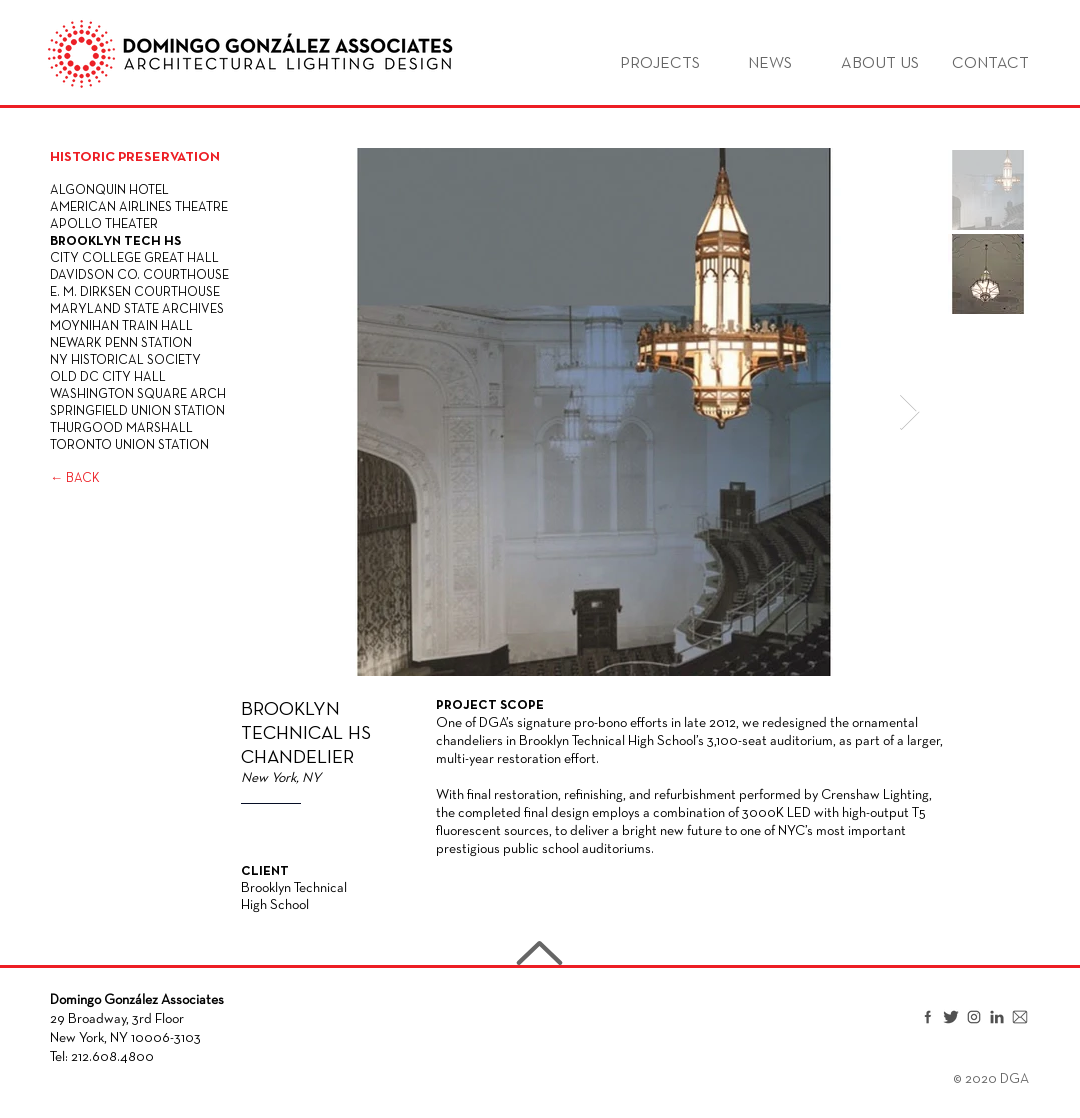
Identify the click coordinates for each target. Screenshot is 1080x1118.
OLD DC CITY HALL (108, 378)
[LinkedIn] (997, 1017)
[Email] (1020, 1017)
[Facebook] (928, 1017)
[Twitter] (951, 1017)
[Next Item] (909, 412)
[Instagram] (974, 1017)
